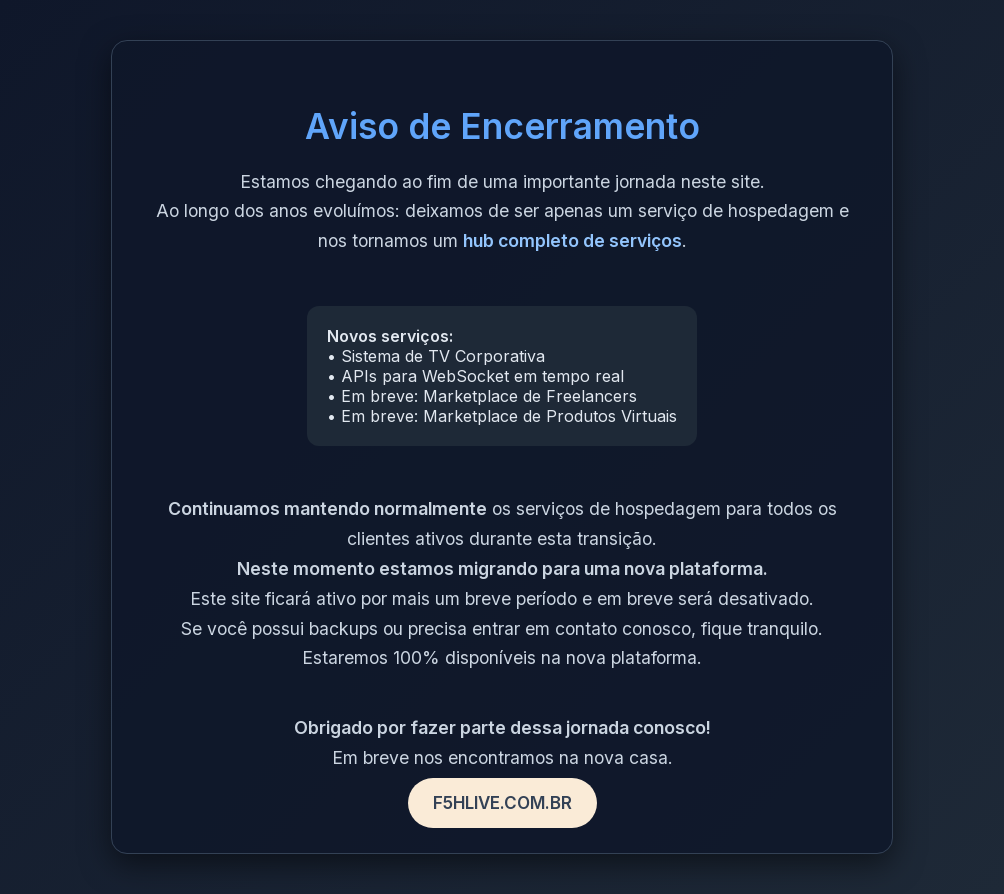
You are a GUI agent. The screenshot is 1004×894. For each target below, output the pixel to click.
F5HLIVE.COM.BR (502, 803)
